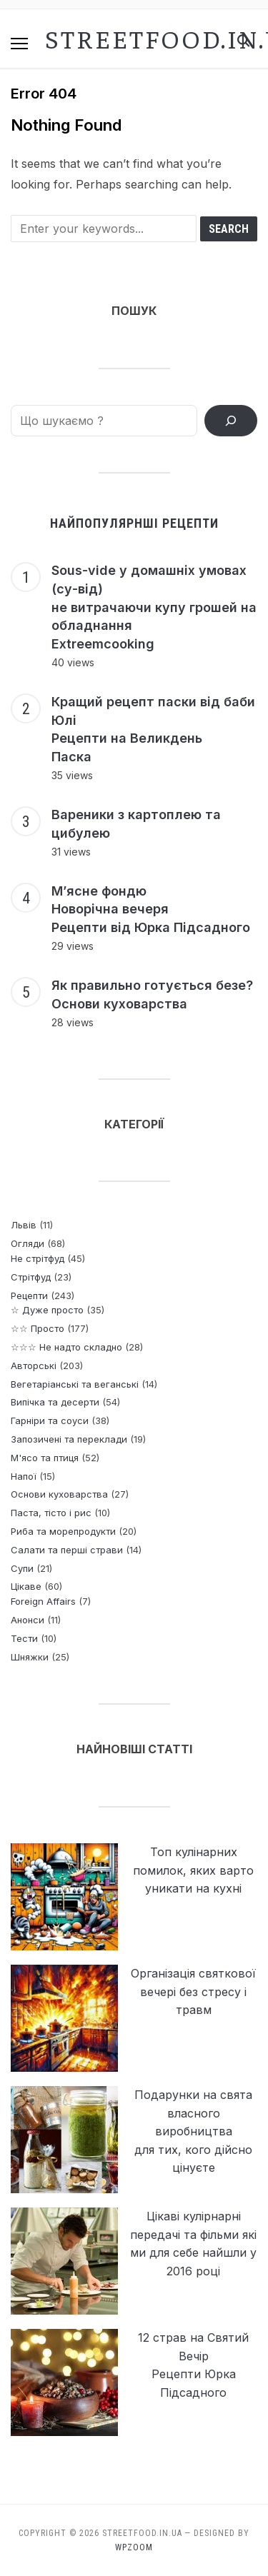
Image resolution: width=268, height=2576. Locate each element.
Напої (23, 1476)
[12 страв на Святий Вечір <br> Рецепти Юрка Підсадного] (64, 2382)
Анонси (27, 1619)
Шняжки (30, 1657)
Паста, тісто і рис (51, 1512)
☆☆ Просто (37, 1328)
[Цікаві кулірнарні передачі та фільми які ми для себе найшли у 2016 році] (64, 2261)
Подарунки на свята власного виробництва (193, 2113)
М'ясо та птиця (45, 1457)
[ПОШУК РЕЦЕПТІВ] (230, 420)
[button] (19, 43)
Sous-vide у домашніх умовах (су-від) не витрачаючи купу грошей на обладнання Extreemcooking (154, 607)
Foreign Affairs (43, 1601)
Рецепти (29, 1295)
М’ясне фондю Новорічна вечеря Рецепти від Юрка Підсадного (150, 909)
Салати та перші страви (67, 1549)
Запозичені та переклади (69, 1439)
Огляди (27, 1243)
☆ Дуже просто (47, 1309)
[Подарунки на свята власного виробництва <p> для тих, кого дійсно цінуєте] (64, 2139)
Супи (22, 1568)
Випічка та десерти (55, 1402)
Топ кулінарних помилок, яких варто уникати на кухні (193, 1870)
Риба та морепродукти (63, 1531)
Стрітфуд (31, 1277)
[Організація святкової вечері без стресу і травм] (64, 2018)
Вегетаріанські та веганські (75, 1384)
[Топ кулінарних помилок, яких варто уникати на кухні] (64, 1896)
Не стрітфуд (37, 1258)
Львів (23, 1225)
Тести (24, 1638)
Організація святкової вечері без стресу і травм (193, 1991)
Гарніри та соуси (50, 1420)
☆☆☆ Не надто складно (66, 1347)
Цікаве (26, 1586)
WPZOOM (134, 2547)
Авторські (33, 1365)
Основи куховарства (59, 1494)
